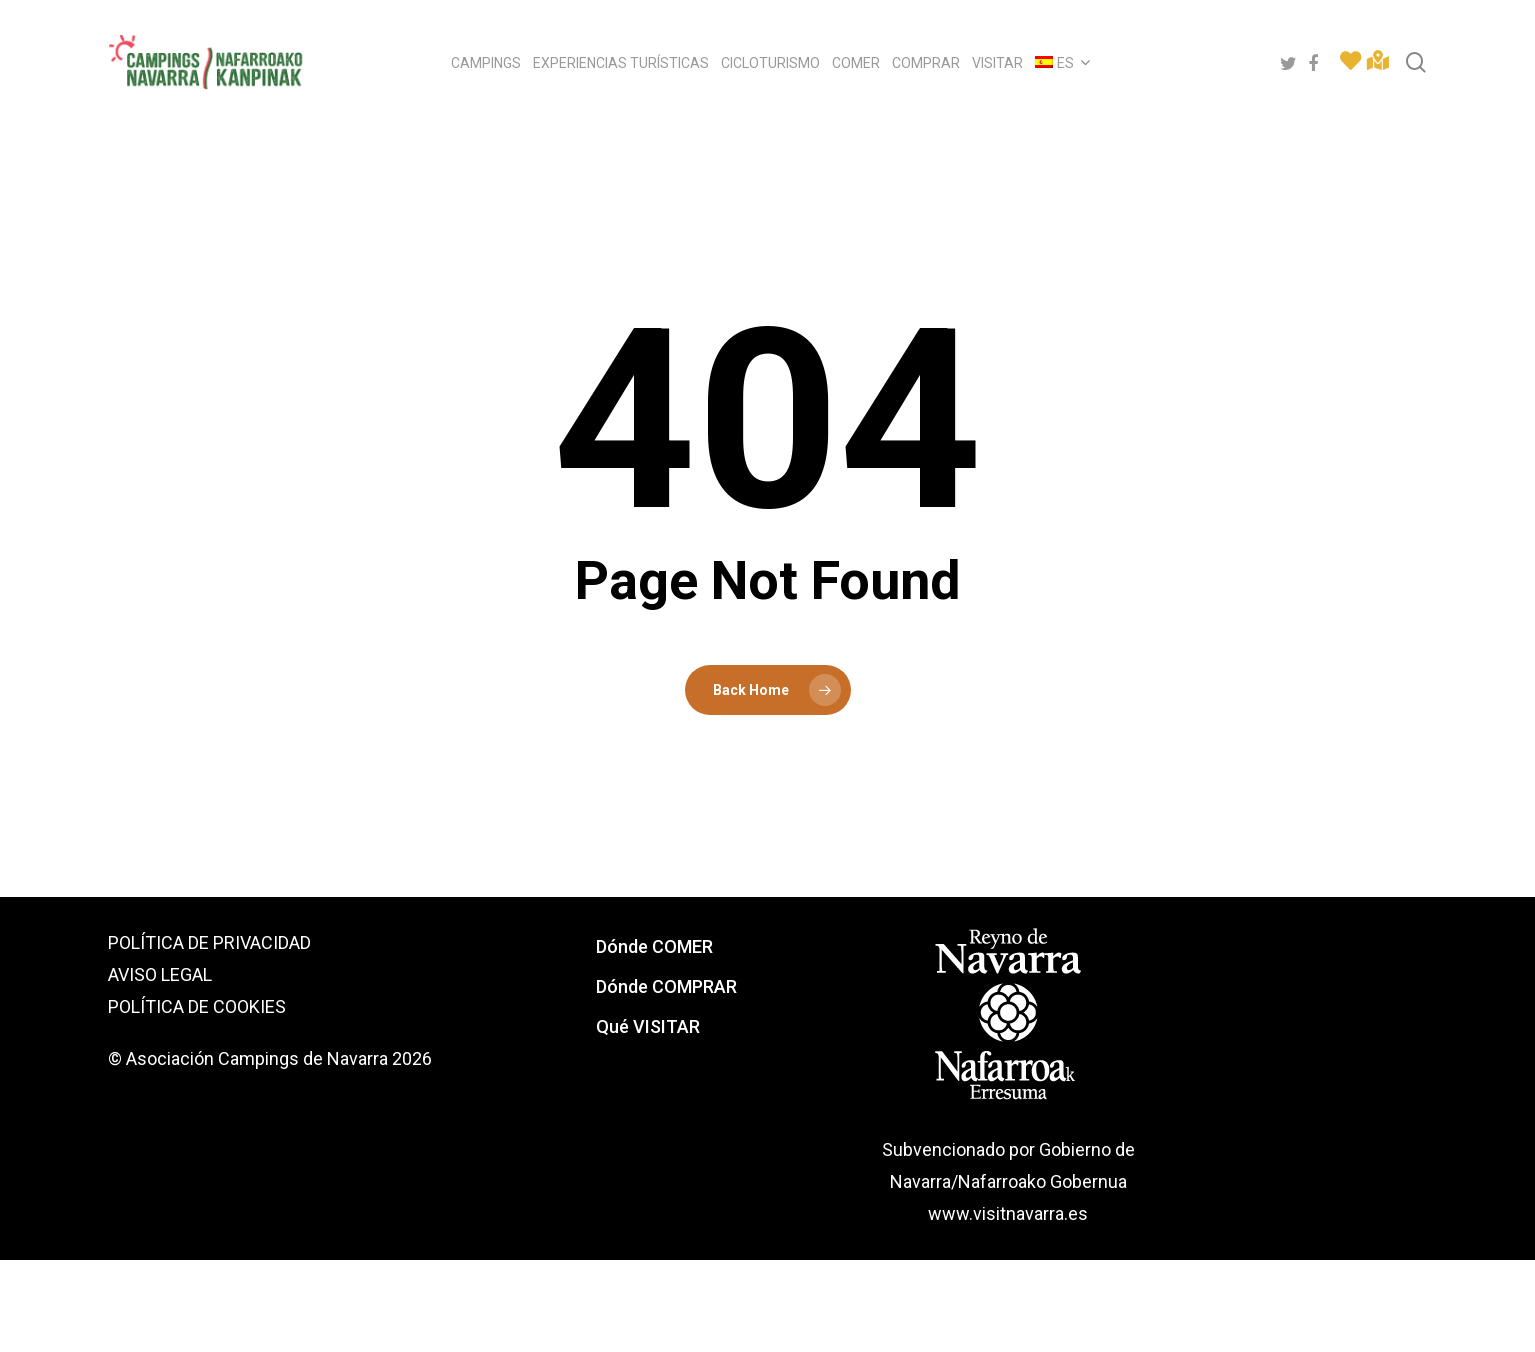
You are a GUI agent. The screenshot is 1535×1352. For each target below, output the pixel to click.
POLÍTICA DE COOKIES (197, 1006)
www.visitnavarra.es (1008, 1213)
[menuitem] (1059, 63)
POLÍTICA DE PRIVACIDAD (209, 942)
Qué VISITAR (648, 1026)
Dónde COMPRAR (666, 986)
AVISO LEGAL (160, 974)
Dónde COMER (654, 946)
